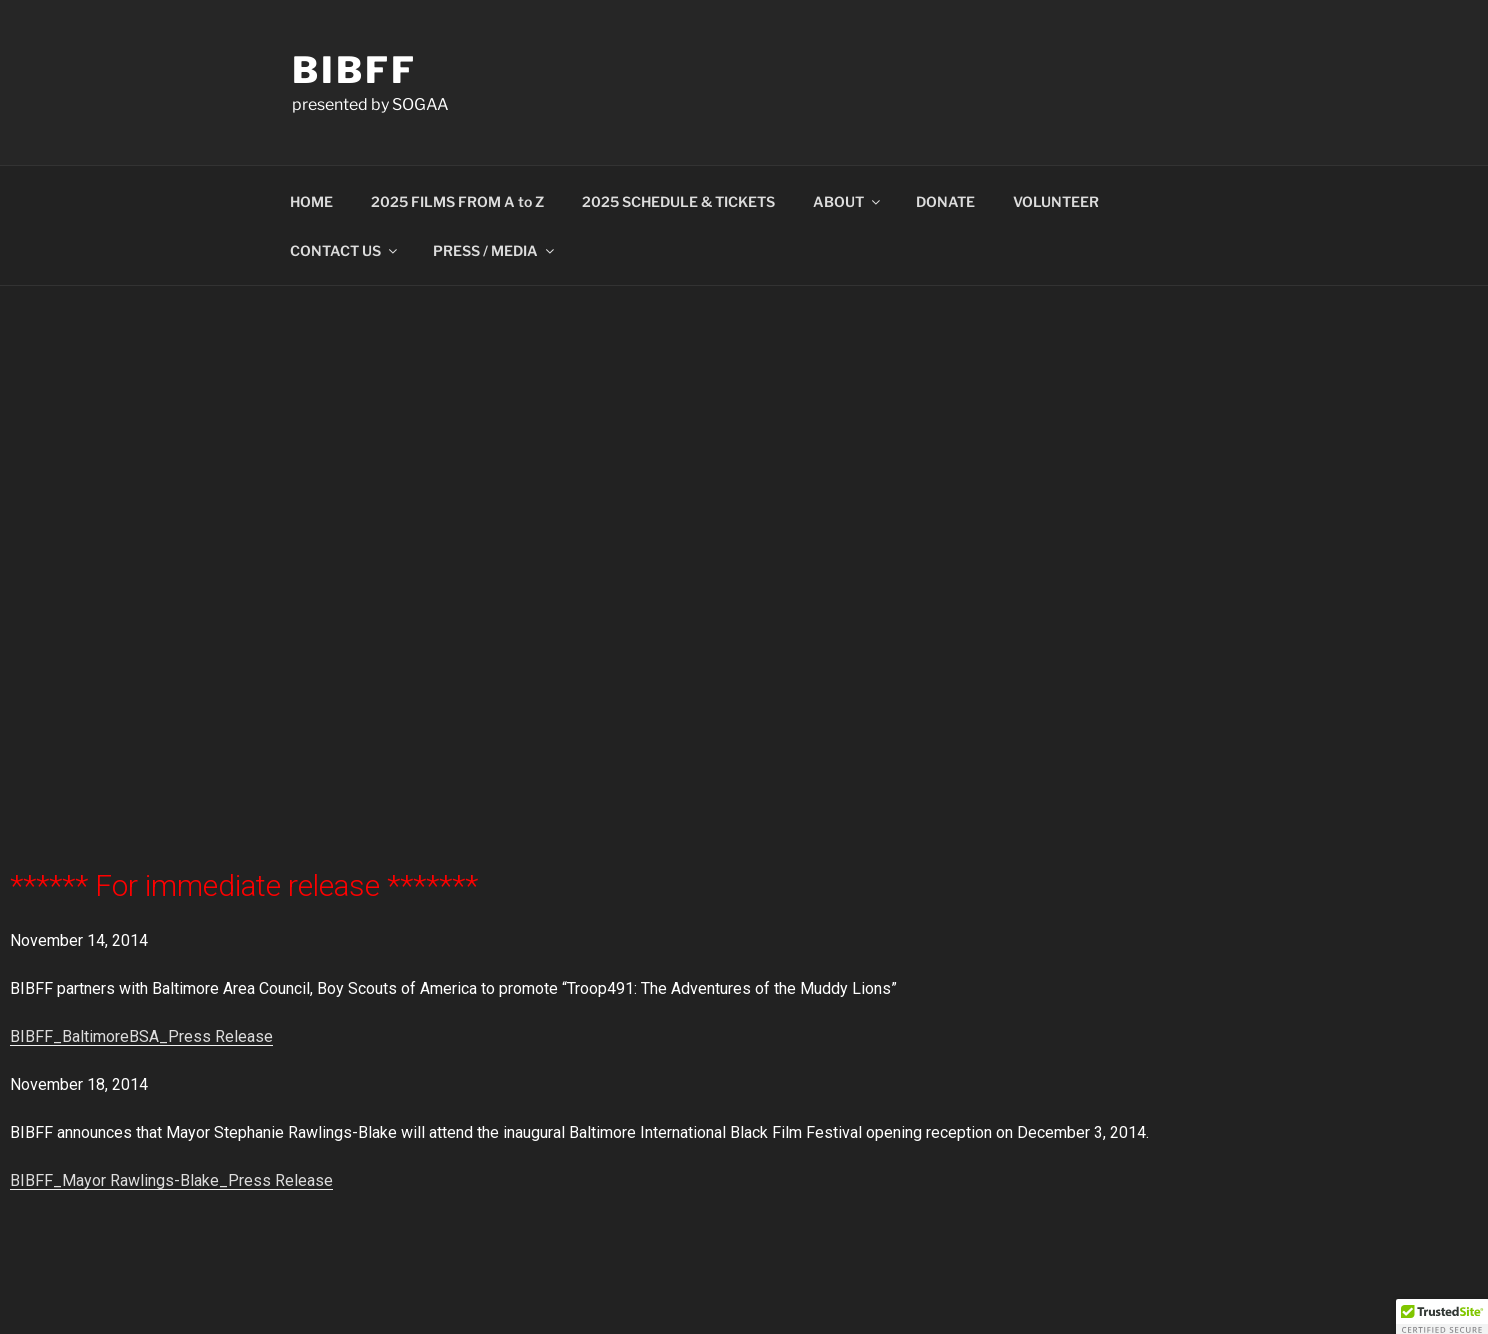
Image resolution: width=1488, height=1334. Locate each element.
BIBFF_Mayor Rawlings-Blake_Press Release (171, 1180)
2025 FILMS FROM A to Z (457, 201)
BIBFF (354, 70)
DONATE (945, 201)
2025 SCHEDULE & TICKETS (678, 201)
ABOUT (848, 201)
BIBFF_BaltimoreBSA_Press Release (141, 1036)
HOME (311, 201)
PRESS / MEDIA (495, 250)
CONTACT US (345, 250)
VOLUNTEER (1056, 201)
